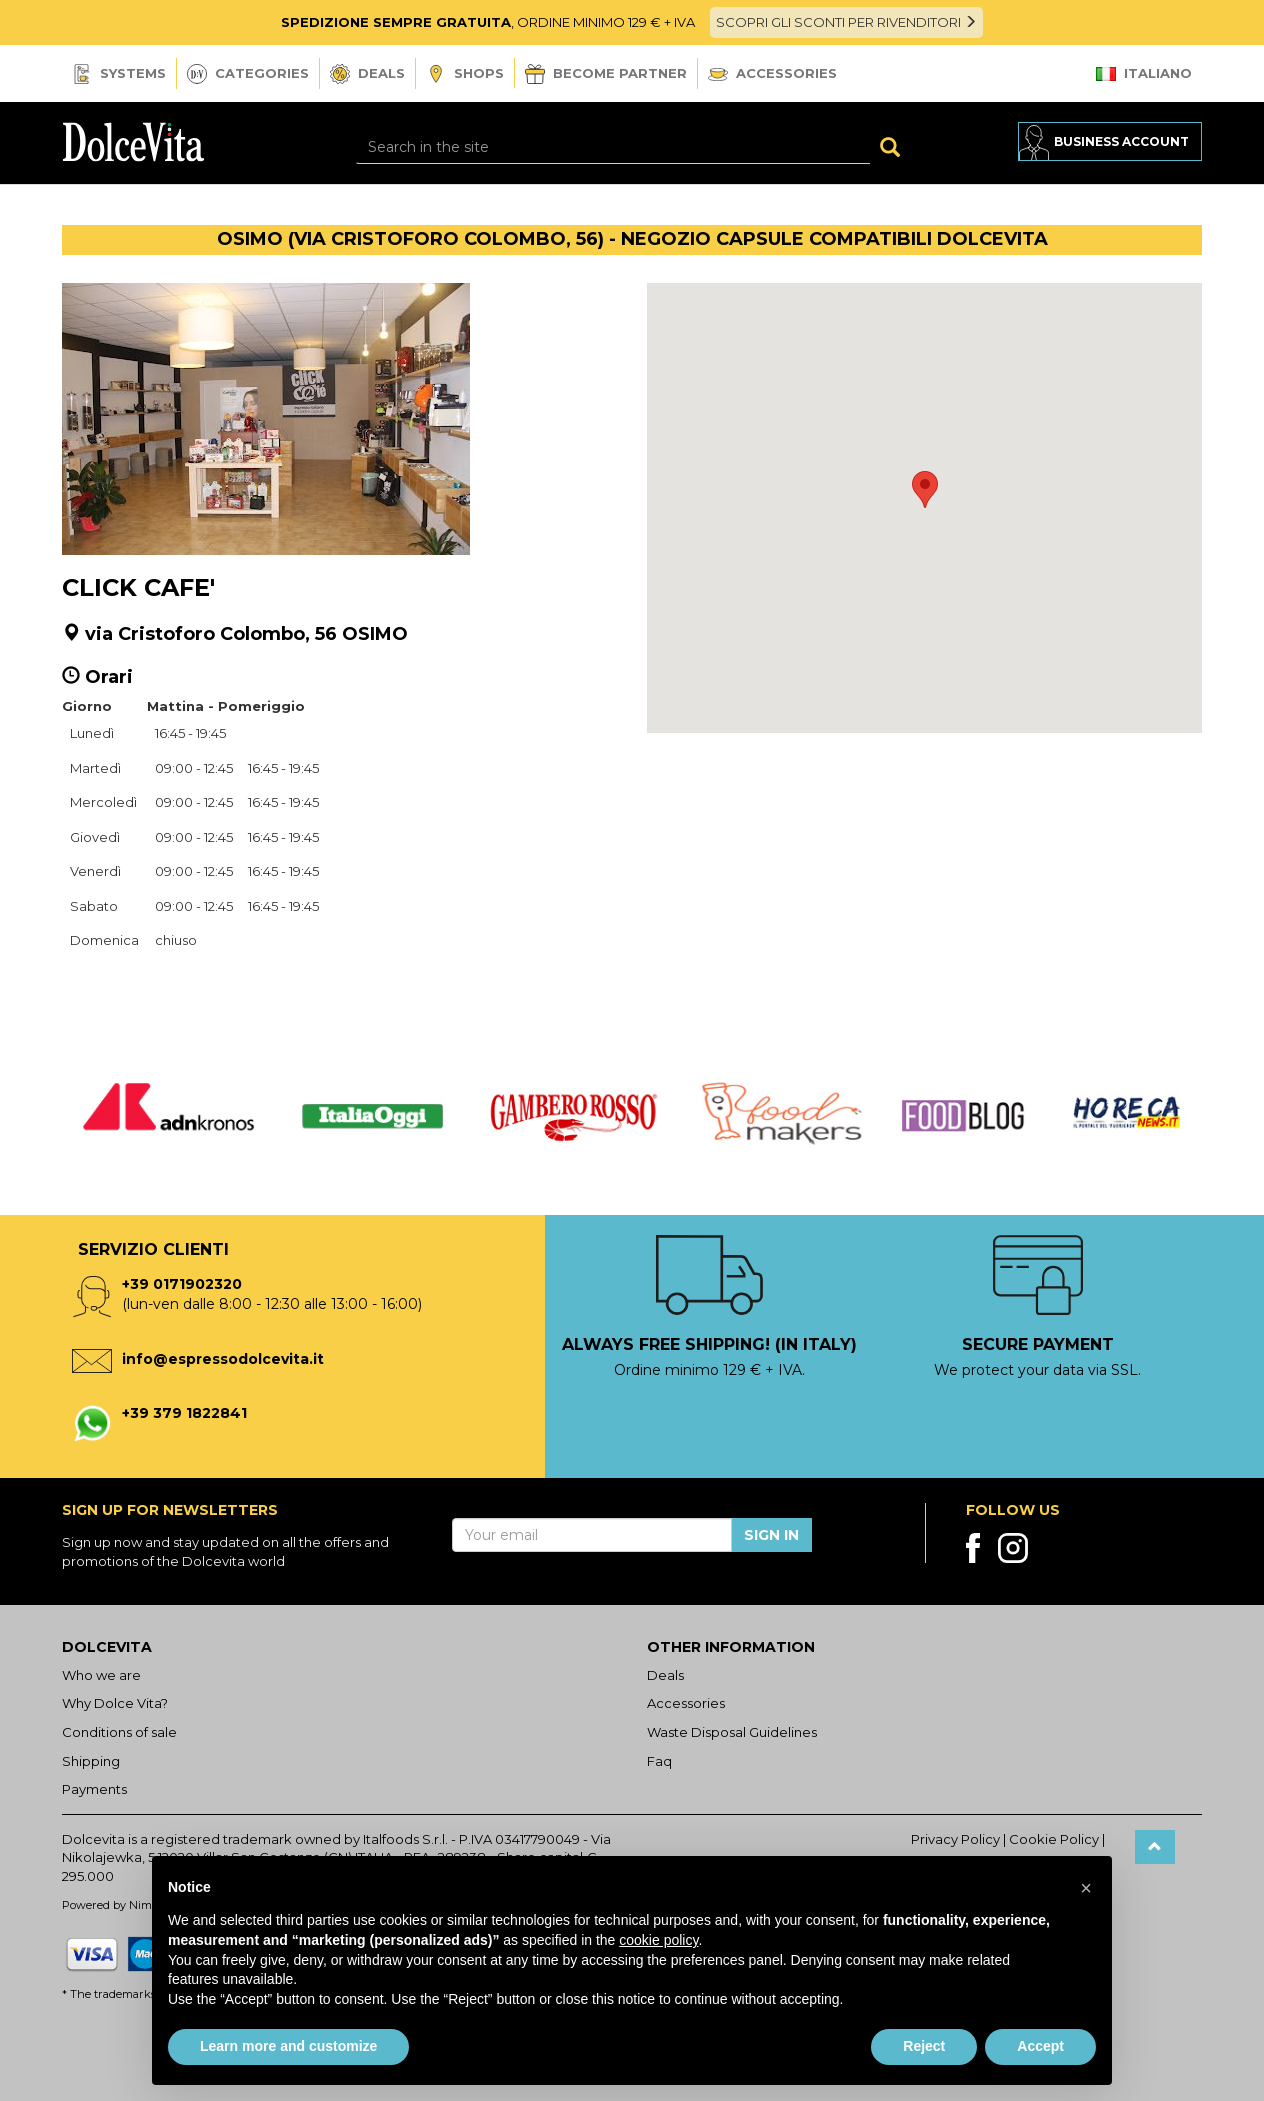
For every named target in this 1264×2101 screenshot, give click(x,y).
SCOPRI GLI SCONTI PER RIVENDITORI (846, 22)
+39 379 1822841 (184, 1413)
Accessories (772, 73)
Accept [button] (1040, 2046)
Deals (367, 74)
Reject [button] (924, 2046)
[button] (925, 489)
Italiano (1144, 73)
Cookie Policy (1054, 1839)
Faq (659, 1761)
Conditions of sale (119, 1732)
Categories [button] (248, 74)
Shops (465, 74)
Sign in (771, 1535)
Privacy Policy (955, 1839)
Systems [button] (119, 74)
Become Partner (606, 74)
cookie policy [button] (658, 1940)
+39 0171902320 (182, 1284)
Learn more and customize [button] (288, 2046)
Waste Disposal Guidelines (732, 1732)
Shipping (91, 1761)
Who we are (101, 1675)
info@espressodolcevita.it (223, 1359)
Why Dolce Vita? (115, 1703)
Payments (94, 1789)
